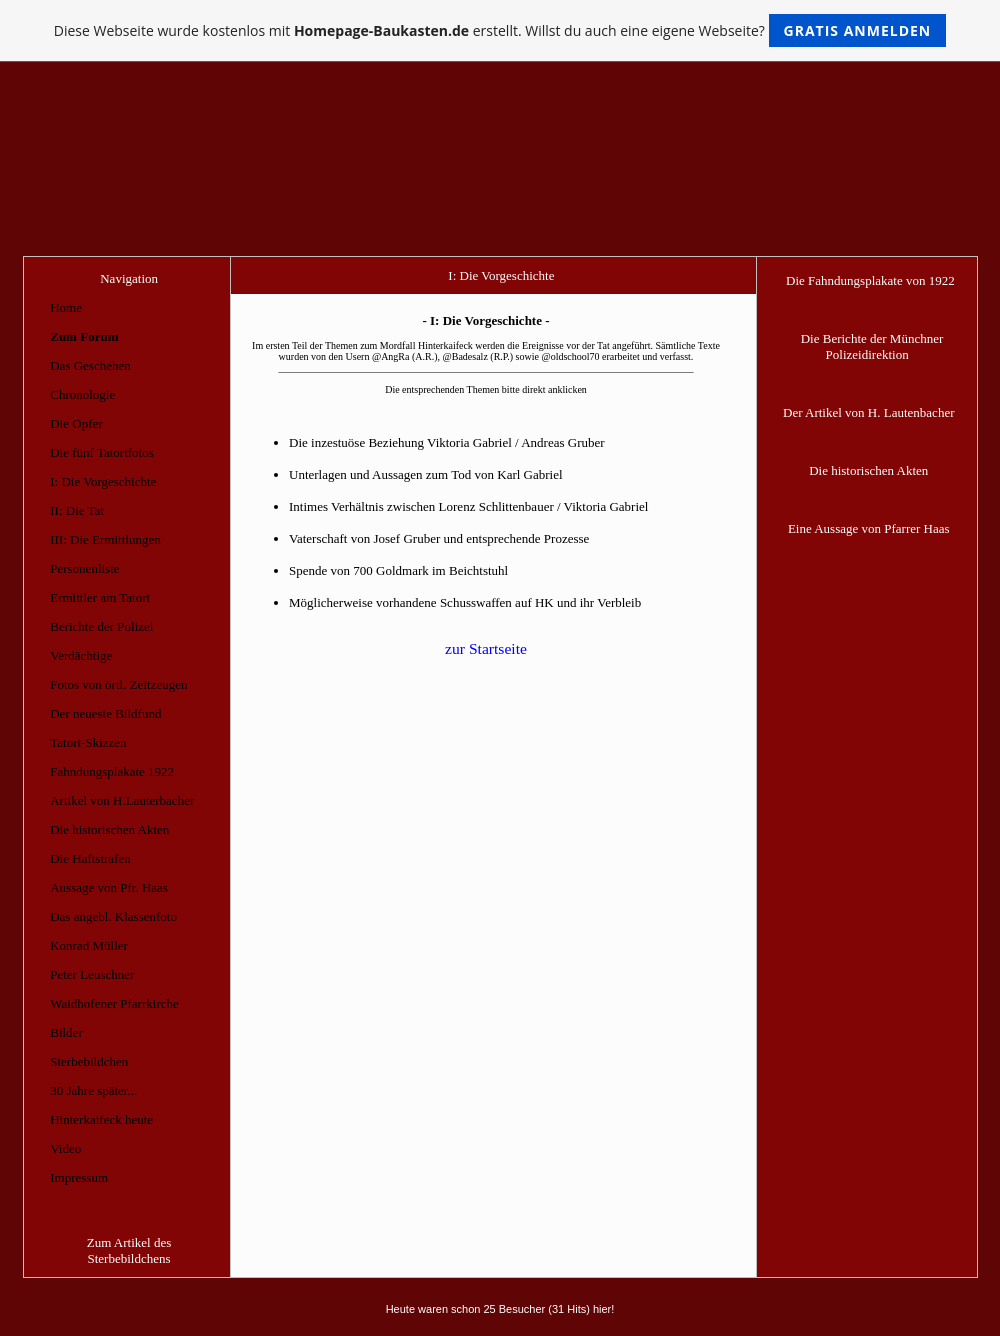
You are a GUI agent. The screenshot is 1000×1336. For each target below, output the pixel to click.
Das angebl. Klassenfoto (113, 916)
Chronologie (82, 394)
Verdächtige (81, 655)
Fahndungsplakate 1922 (112, 771)
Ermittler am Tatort (100, 597)
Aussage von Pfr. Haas (109, 887)
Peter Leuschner (92, 974)
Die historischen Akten (109, 829)
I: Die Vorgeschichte (103, 481)
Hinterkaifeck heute (101, 1119)
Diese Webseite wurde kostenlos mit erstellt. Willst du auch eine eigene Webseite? (500, 30)
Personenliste (84, 568)
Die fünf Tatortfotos (102, 452)
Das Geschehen (90, 365)
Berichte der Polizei (101, 626)
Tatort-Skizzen (88, 742)
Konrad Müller (89, 945)
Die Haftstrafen (90, 858)
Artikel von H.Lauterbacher (122, 800)
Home (66, 307)
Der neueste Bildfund (105, 713)
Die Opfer (76, 423)
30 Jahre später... (93, 1090)
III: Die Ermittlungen (105, 539)
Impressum (79, 1177)
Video (65, 1148)
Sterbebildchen (89, 1061)
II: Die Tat (77, 510)
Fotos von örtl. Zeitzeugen (118, 684)
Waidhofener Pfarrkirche (114, 1003)
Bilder (66, 1032)
